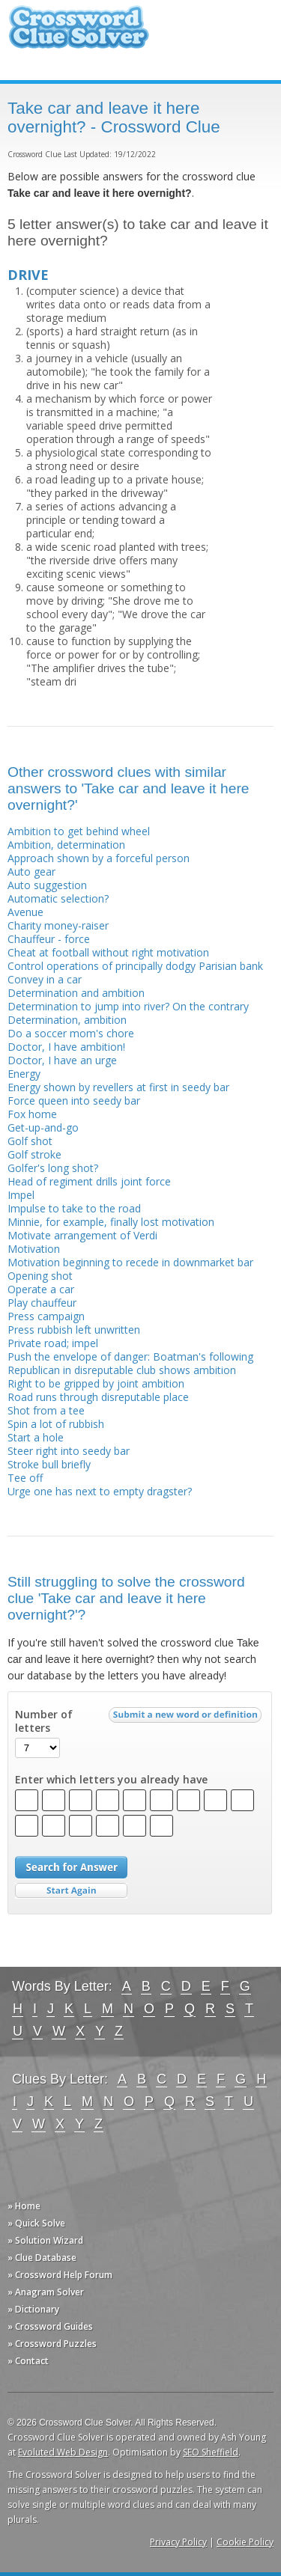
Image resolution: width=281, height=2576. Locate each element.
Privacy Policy (178, 2542)
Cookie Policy (245, 2542)
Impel (20, 1195)
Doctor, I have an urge (62, 1060)
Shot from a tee (46, 1410)
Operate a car (40, 1289)
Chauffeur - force (48, 939)
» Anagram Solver (45, 2292)
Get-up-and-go (43, 1127)
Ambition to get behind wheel (78, 831)
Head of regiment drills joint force (89, 1181)
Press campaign (46, 1316)
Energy (23, 1073)
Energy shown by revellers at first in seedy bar (118, 1087)
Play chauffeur (41, 1302)
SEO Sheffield (210, 2452)
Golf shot (29, 1141)
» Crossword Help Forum (59, 2274)
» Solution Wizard (45, 2240)
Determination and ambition (76, 993)
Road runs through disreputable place (98, 1397)
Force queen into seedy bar (73, 1100)
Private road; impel (52, 1343)
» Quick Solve (36, 2223)
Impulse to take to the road (74, 1208)
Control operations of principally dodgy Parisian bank (135, 966)
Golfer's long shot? (52, 1168)
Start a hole (35, 1437)
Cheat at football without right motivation (108, 952)
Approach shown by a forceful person (98, 858)
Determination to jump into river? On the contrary (128, 1006)
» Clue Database (41, 2257)
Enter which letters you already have (111, 1779)
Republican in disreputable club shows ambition (121, 1370)
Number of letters (44, 1721)
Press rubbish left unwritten (73, 1329)
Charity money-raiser (58, 925)
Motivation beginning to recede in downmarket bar (130, 1262)
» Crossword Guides (50, 2326)
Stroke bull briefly (49, 1464)
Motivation (33, 1249)
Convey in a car (44, 979)
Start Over (71, 1891)
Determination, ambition (67, 1020)
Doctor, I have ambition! (66, 1047)
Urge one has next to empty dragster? (99, 1491)
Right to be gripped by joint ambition (95, 1383)
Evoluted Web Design (63, 2452)
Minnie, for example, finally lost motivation (110, 1222)
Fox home (32, 1114)
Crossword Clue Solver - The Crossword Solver (78, 34)
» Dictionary (33, 2309)
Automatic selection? (58, 898)
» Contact (28, 2360)
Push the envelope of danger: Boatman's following (130, 1356)
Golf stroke (34, 1154)
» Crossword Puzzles (52, 2343)
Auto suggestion (47, 885)
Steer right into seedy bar (68, 1451)
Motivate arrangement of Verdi (82, 1235)
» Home (23, 2206)
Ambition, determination (66, 844)
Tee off (25, 1478)
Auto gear (31, 871)
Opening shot (40, 1276)
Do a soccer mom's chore (70, 1033)
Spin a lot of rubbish (55, 1424)
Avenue (25, 912)
